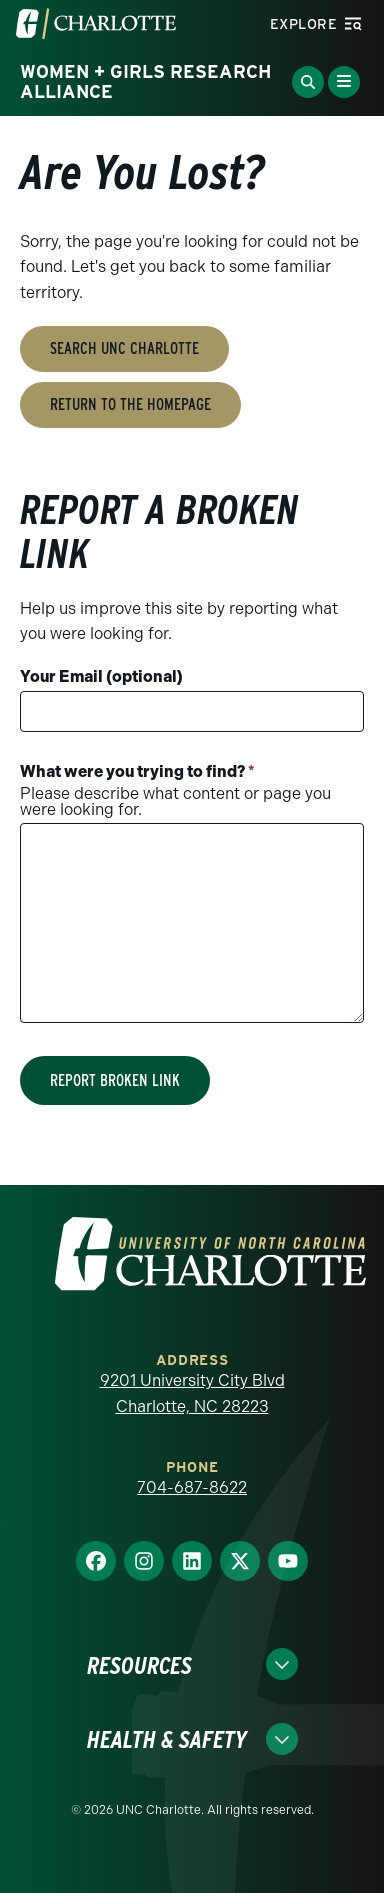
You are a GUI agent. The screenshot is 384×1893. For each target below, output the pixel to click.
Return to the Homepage (130, 404)
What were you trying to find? (137, 771)
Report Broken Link (115, 1080)
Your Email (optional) (101, 676)
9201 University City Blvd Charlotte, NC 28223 (192, 1393)
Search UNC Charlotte (124, 348)
